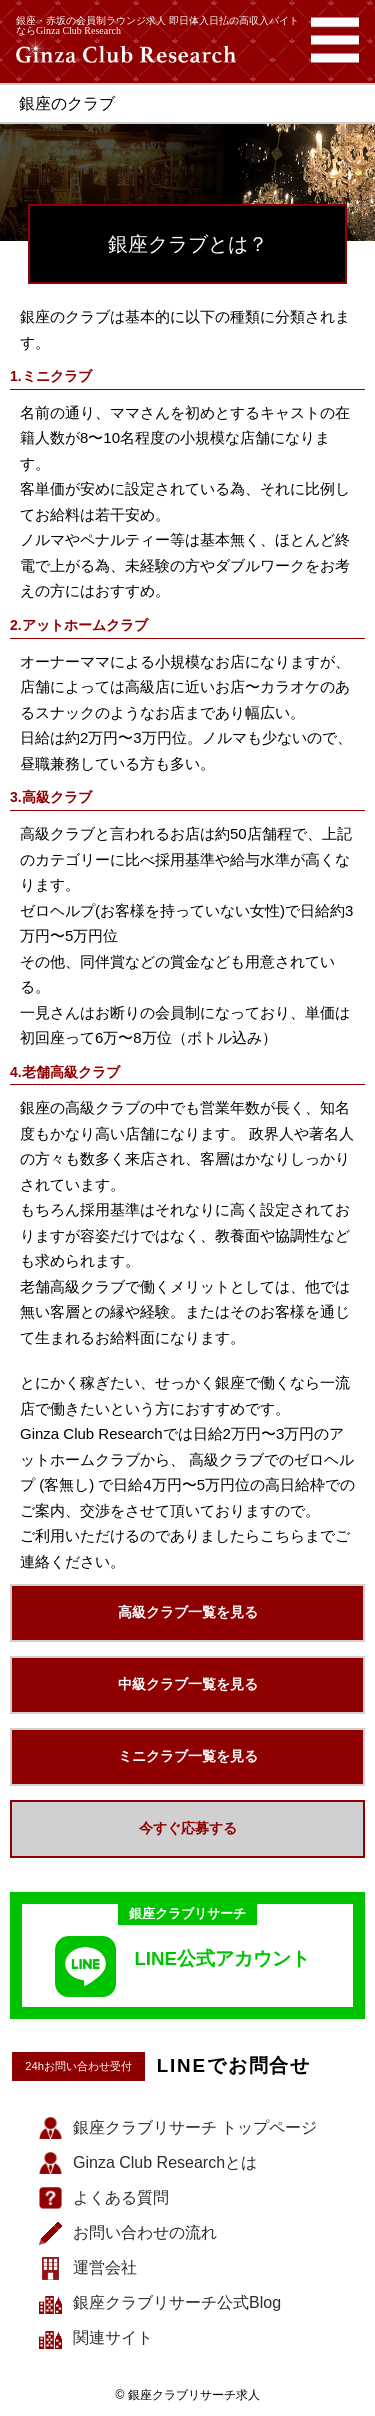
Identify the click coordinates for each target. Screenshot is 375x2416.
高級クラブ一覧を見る (188, 1612)
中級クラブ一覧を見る (188, 1684)
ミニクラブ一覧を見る (188, 1756)
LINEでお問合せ (234, 2066)
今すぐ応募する (188, 1828)
